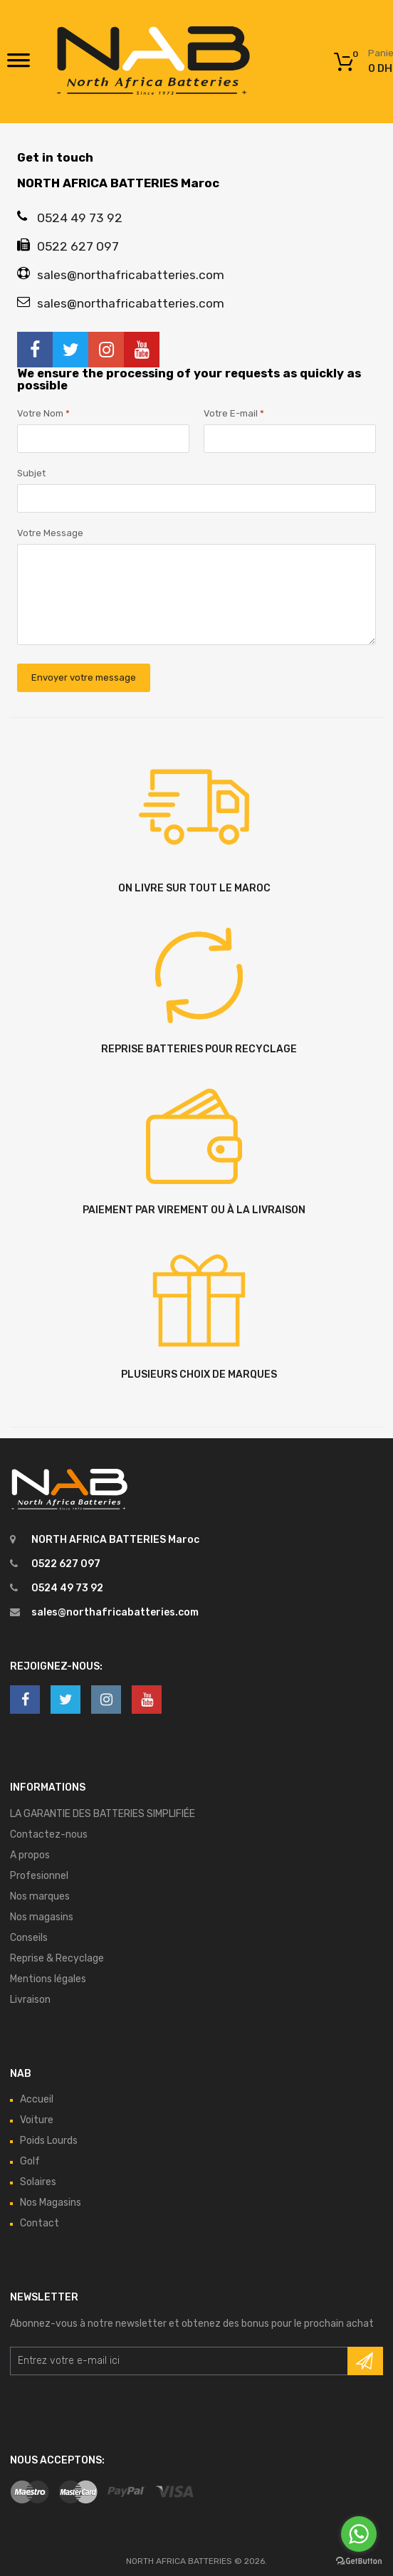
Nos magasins (41, 1917)
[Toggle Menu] (18, 64)
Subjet (31, 473)
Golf (30, 2161)
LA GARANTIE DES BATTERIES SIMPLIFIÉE (102, 1814)
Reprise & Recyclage (57, 1958)
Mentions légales (48, 1979)
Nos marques (40, 1896)
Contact (39, 2223)
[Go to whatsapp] (359, 2534)
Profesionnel (39, 1876)
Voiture (36, 2120)
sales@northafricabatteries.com (115, 1612)
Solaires (38, 2182)
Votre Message (50, 533)
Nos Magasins (50, 2203)
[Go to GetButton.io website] (359, 2561)
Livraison (30, 2000)
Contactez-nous (49, 1834)
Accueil (36, 2099)
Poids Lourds (49, 2141)
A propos (30, 1855)
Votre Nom (43, 413)
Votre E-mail (234, 413)
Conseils (29, 1938)
